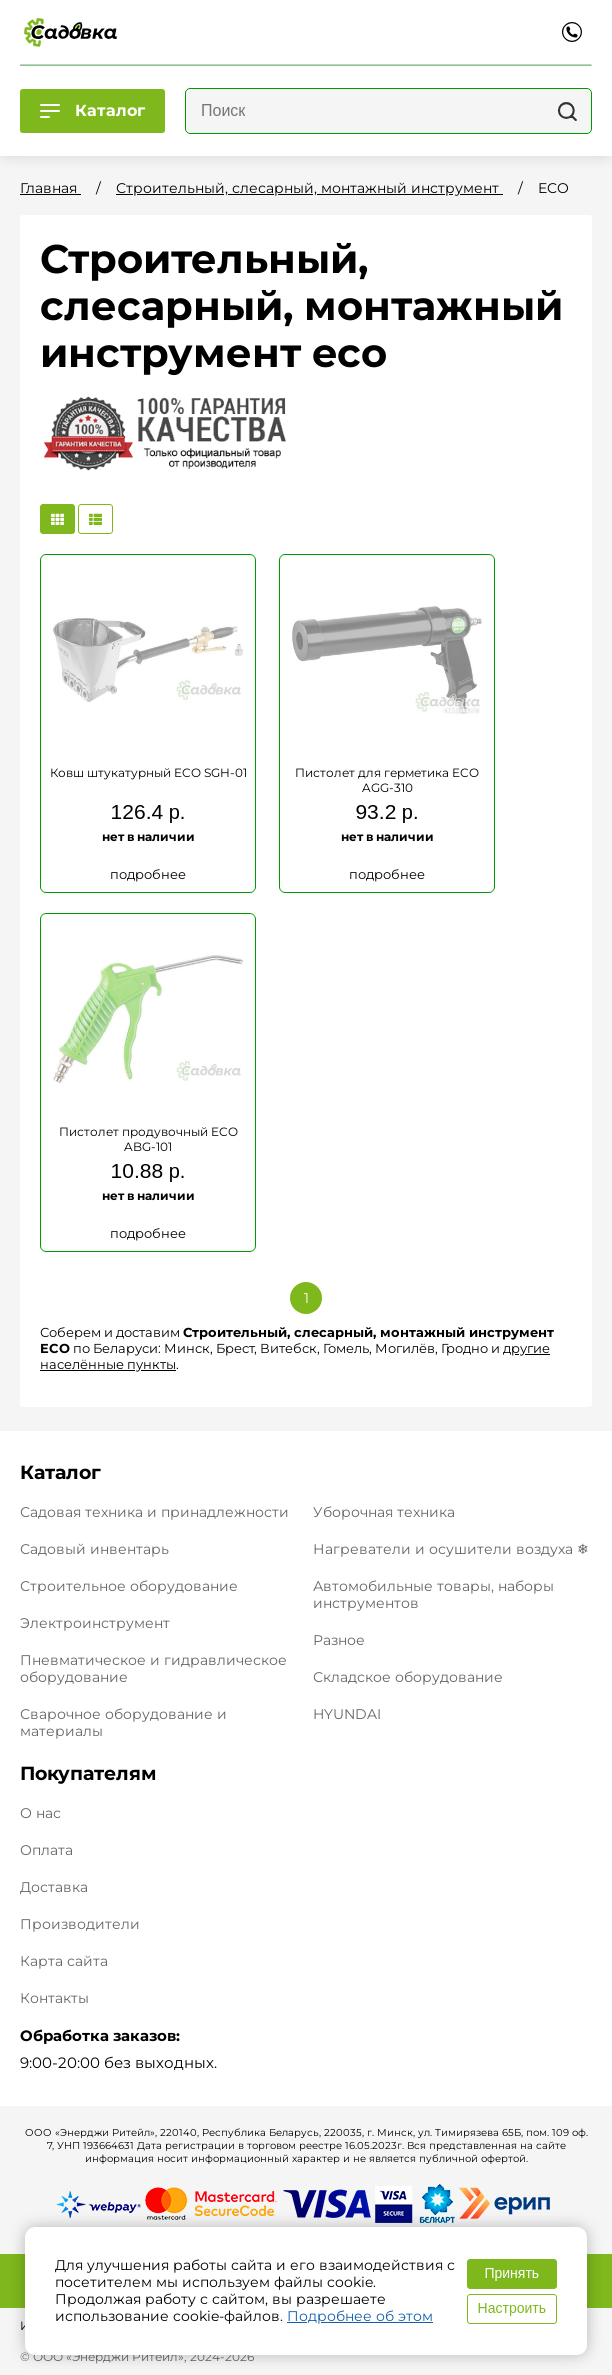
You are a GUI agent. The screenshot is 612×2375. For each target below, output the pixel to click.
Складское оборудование (408, 1677)
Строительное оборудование (129, 1586)
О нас (40, 1813)
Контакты (54, 1998)
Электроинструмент (95, 1623)
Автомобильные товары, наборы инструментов (433, 1594)
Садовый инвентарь (94, 1549)
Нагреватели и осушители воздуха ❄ (451, 1549)
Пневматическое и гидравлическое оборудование (153, 1668)
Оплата (46, 1850)
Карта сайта (64, 1961)
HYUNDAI (347, 1714)
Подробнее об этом (360, 2316)
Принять (511, 2273)
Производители (80, 1924)
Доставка (54, 1887)
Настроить (512, 2308)
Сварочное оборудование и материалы (123, 1722)
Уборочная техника (384, 1512)
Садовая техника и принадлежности (154, 1512)
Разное (339, 1640)
